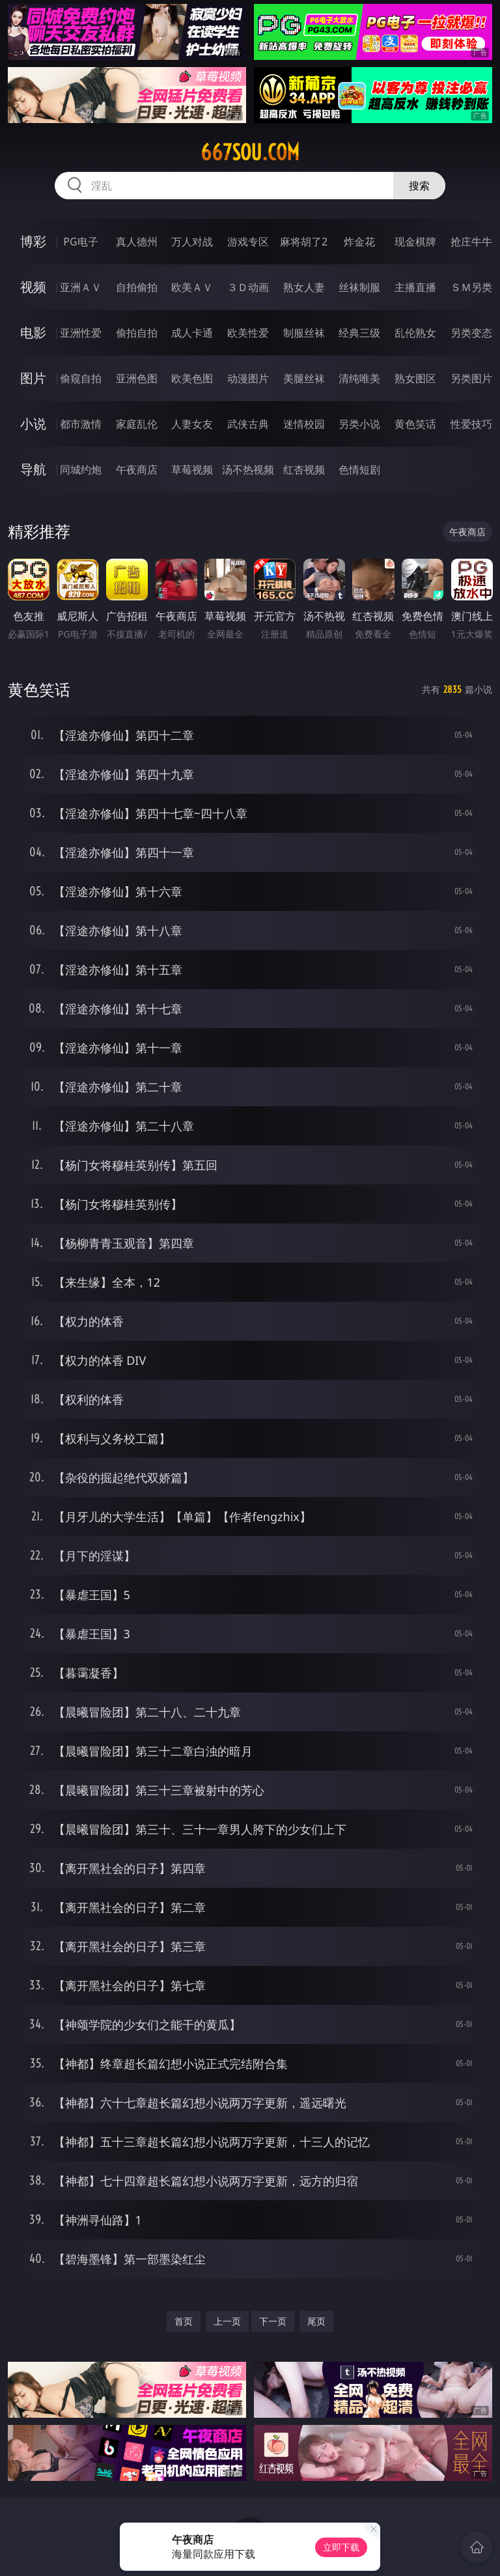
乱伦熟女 (415, 333)
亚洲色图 (137, 378)
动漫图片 (248, 378)
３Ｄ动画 (248, 287)
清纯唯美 (359, 378)
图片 (33, 378)
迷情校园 (304, 424)
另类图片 (471, 378)
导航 (33, 469)
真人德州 (137, 241)
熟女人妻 (304, 287)
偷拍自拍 (137, 333)
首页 (183, 2321)
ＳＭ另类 (471, 287)
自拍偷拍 (137, 287)
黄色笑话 (415, 424)
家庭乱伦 (137, 424)
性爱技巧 (471, 424)
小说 (33, 423)
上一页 (227, 2321)
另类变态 (471, 333)
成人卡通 (192, 333)
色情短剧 (359, 469)
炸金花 (359, 241)
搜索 (419, 185)
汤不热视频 (248, 469)
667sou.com (250, 152)
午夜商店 (137, 469)
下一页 (272, 2321)
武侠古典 (248, 424)
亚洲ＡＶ (81, 287)
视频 (33, 287)
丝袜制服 (359, 287)
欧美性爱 (248, 333)
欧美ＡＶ (192, 287)
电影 (33, 332)
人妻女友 (192, 424)
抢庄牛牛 (471, 241)
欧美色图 (192, 378)
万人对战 (192, 241)
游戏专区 (248, 241)
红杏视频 (304, 469)
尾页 (316, 2321)
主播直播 (415, 287)
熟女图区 (415, 378)
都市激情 (81, 424)
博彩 (33, 241)
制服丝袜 (304, 333)
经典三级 (359, 333)
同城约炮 (81, 469)
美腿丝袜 (304, 378)
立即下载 (341, 2547)
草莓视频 (192, 469)
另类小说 (359, 424)
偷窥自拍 (81, 378)
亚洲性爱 (81, 333)
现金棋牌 (415, 241)
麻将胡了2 (303, 241)
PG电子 (80, 241)
